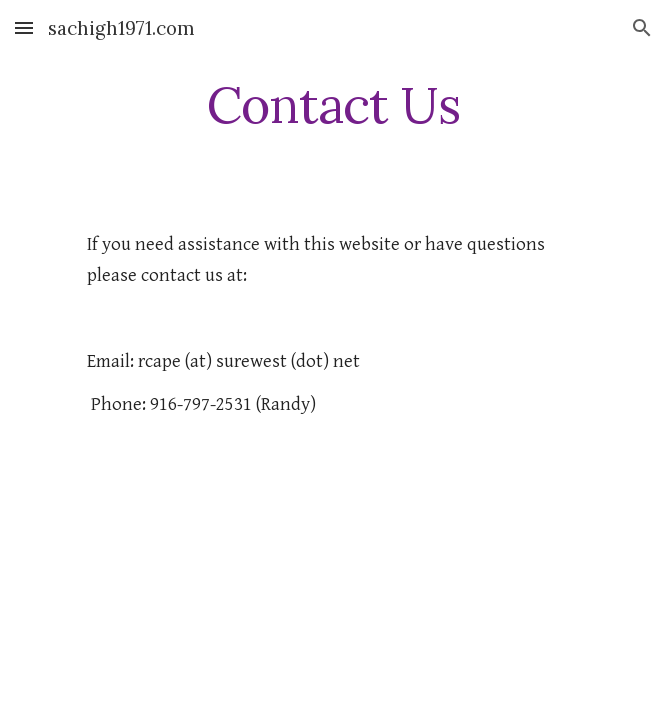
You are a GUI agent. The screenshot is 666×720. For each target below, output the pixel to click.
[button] (24, 27)
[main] (332, 105)
